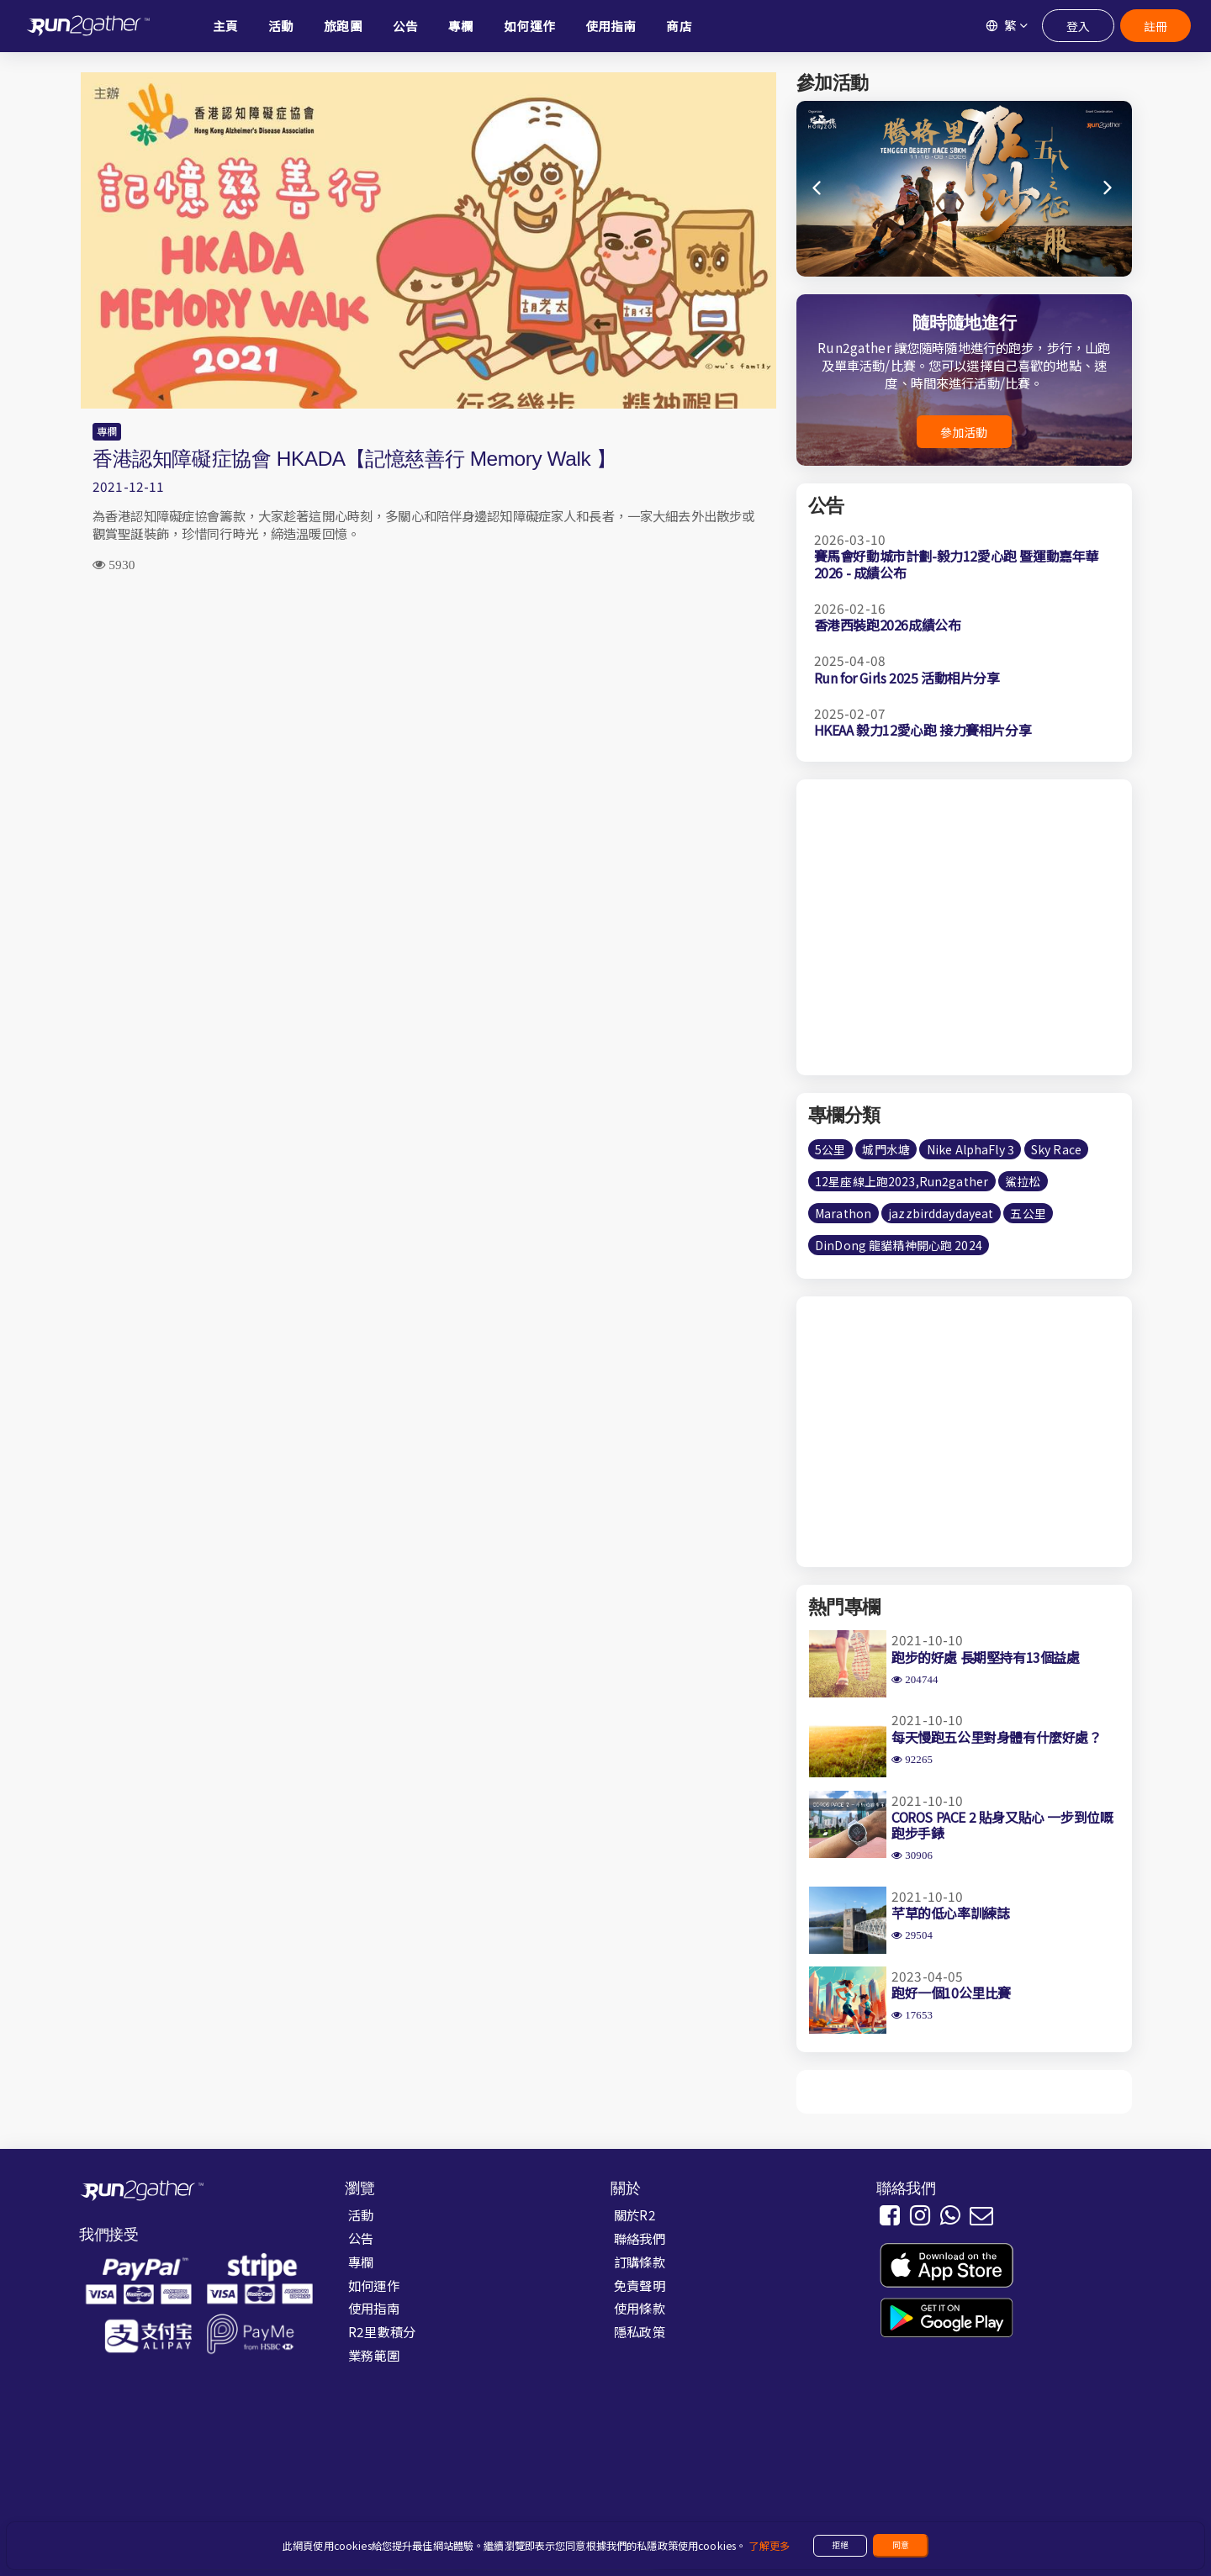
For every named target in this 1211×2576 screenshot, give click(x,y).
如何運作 (373, 2285)
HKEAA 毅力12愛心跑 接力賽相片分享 (923, 730)
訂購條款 (639, 2261)
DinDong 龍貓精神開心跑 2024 (898, 1245)
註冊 (1155, 26)
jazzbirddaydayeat (940, 1213)
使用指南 (373, 2308)
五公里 (1027, 1213)
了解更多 (769, 2545)
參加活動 (964, 432)
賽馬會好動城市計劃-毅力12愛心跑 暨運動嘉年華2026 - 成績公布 (956, 564)
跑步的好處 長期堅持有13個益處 (985, 1657)
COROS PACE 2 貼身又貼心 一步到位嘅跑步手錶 (1002, 1825)
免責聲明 (639, 2285)
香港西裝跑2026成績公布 (887, 625)
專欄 (107, 431)
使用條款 (639, 2308)
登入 (1078, 26)
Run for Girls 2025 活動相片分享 (907, 678)
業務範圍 (373, 2355)
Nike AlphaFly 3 (970, 1149)
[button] (1109, 188)
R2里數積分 (381, 2331)
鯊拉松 (1022, 1181)
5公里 (830, 1149)
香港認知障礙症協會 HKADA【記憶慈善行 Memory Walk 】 (354, 458)
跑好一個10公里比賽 (951, 1992)
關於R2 (635, 2214)
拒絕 (840, 2545)
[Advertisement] (428, 719)
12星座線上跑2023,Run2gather (901, 1181)
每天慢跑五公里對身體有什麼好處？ (996, 1737)
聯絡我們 (639, 2238)
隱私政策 (639, 2331)
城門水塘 (886, 1149)
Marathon (843, 1213)
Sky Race (1056, 1149)
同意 (900, 2545)
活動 (360, 2214)
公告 (360, 2238)
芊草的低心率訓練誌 (950, 1913)
